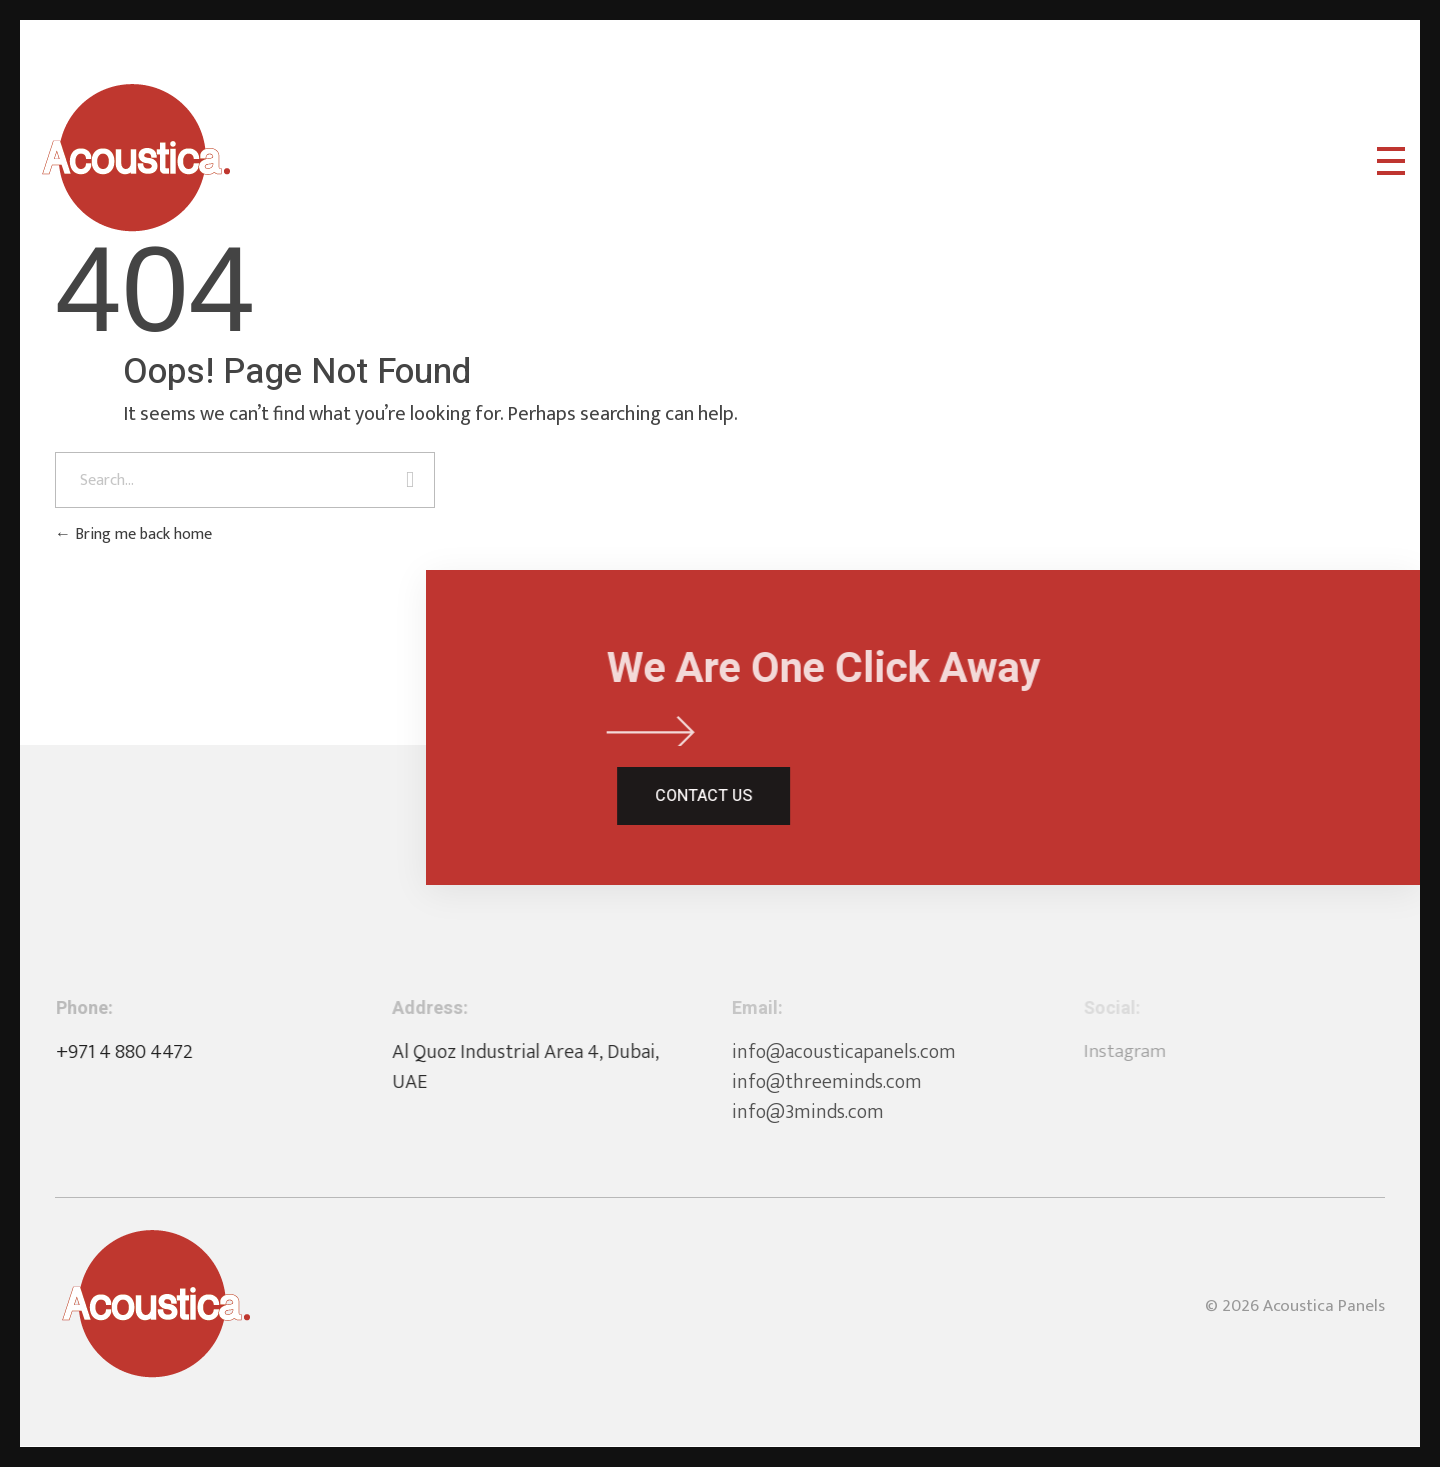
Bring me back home (133, 534)
